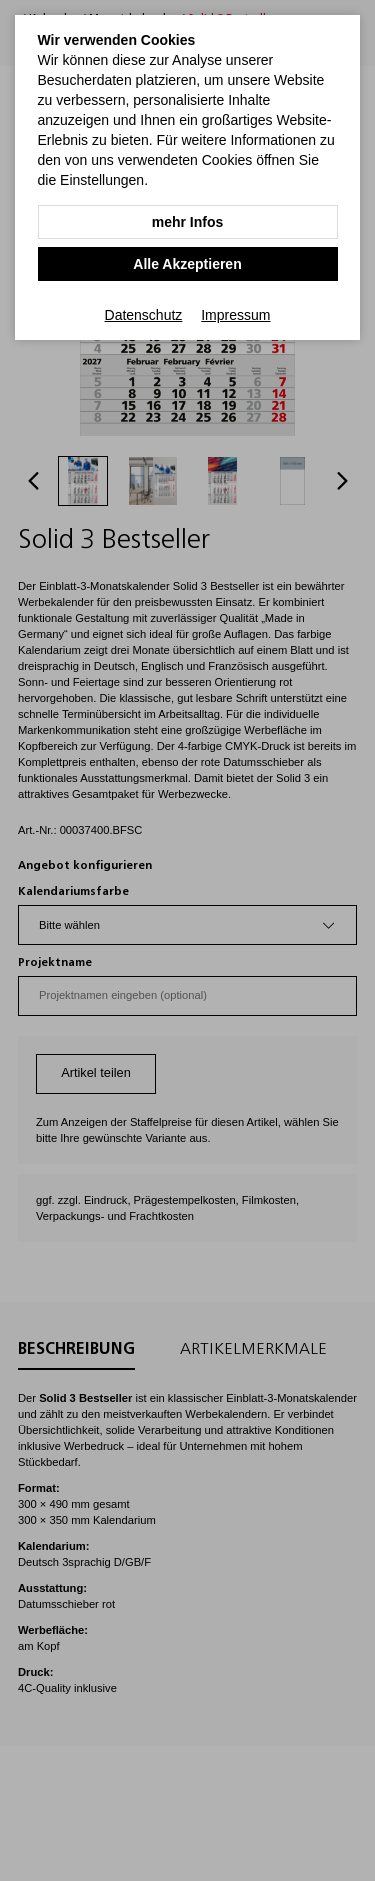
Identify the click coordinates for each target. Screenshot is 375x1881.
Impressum (235, 315)
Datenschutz (144, 315)
